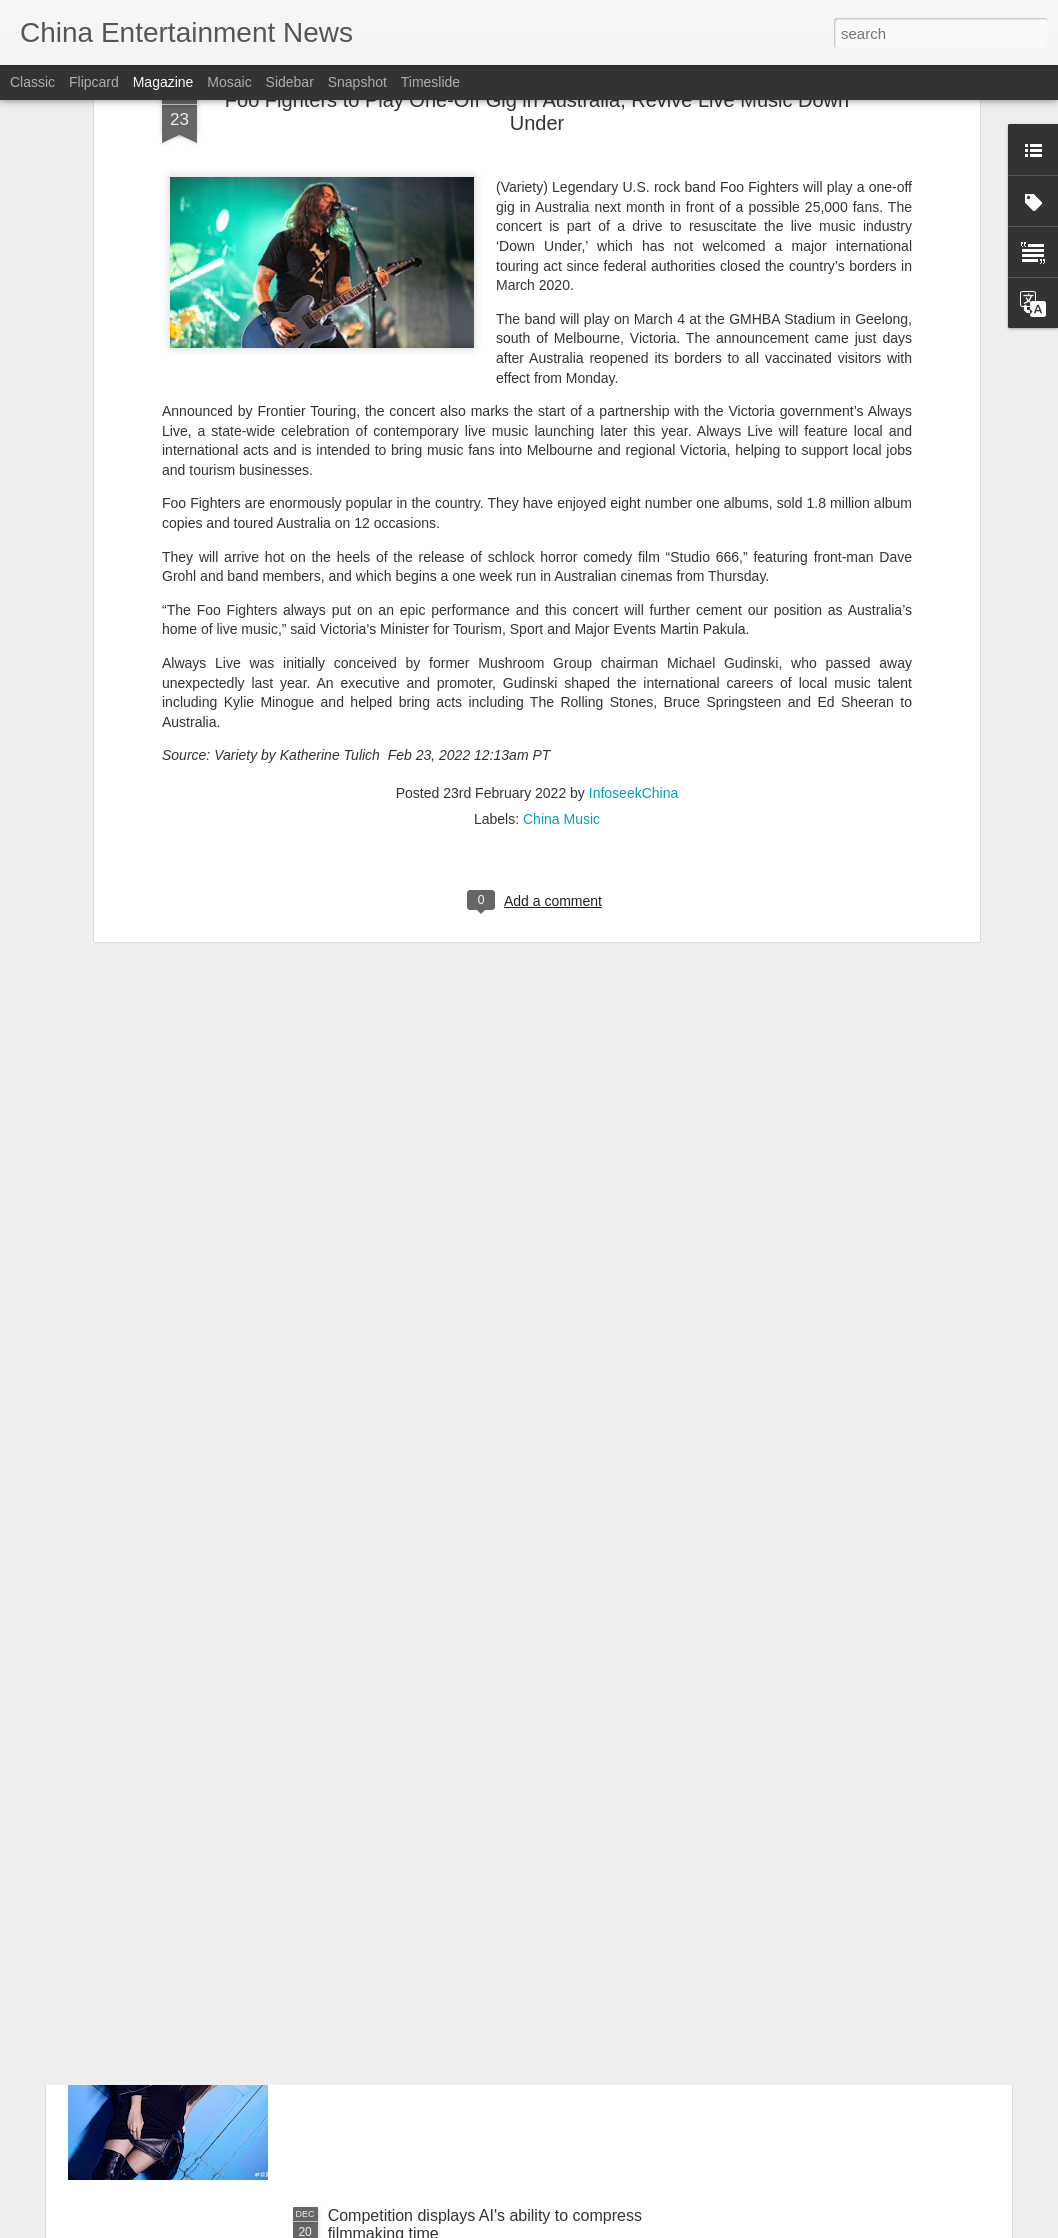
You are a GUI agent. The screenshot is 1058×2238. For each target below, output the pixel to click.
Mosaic (229, 82)
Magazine (163, 82)
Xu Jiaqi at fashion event (415, 1761)
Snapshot (357, 82)
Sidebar (290, 82)
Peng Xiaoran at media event (431, 1988)
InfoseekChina (634, 569)
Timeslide (430, 82)
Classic (32, 82)
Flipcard (94, 82)
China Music (561, 595)
